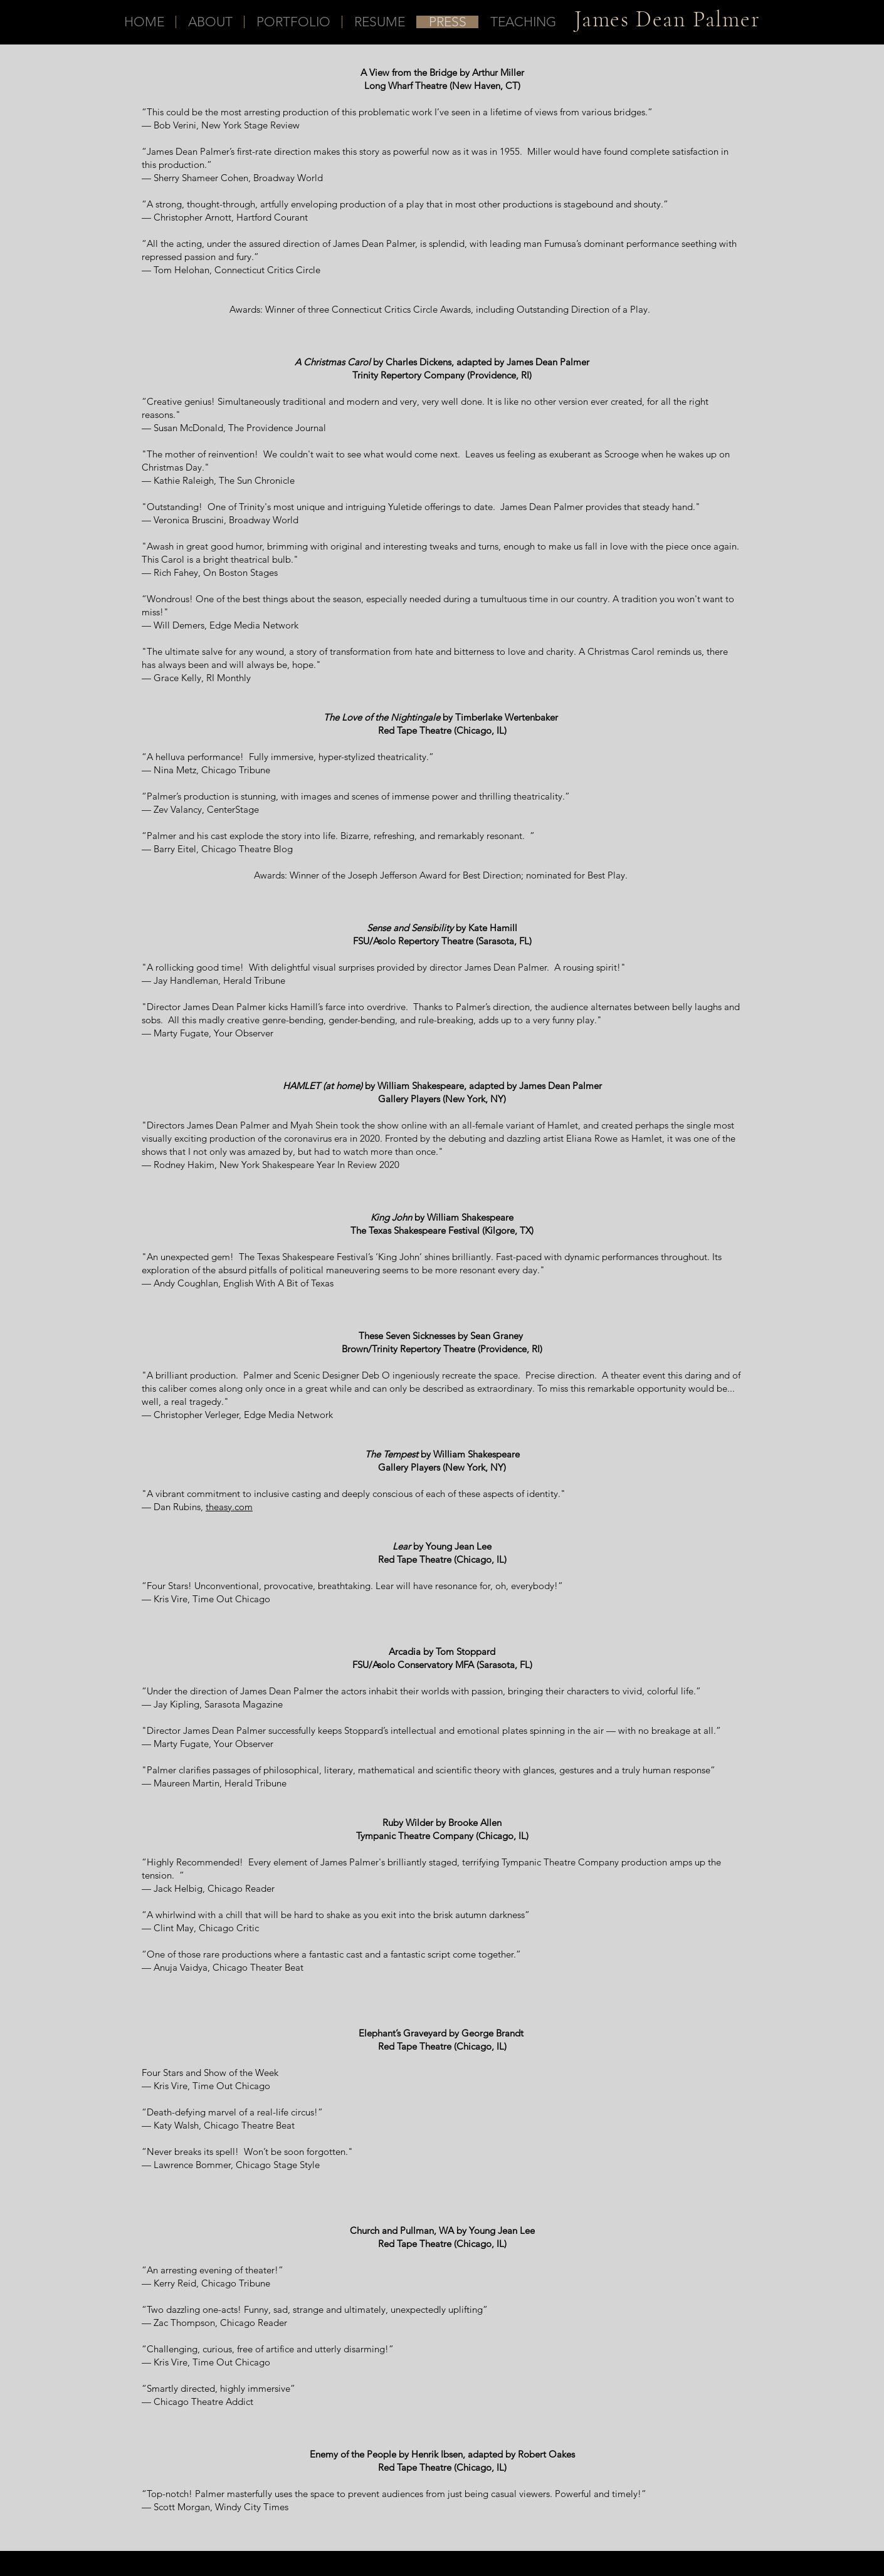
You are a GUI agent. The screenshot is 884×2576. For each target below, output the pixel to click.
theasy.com (229, 1507)
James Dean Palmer (667, 19)
